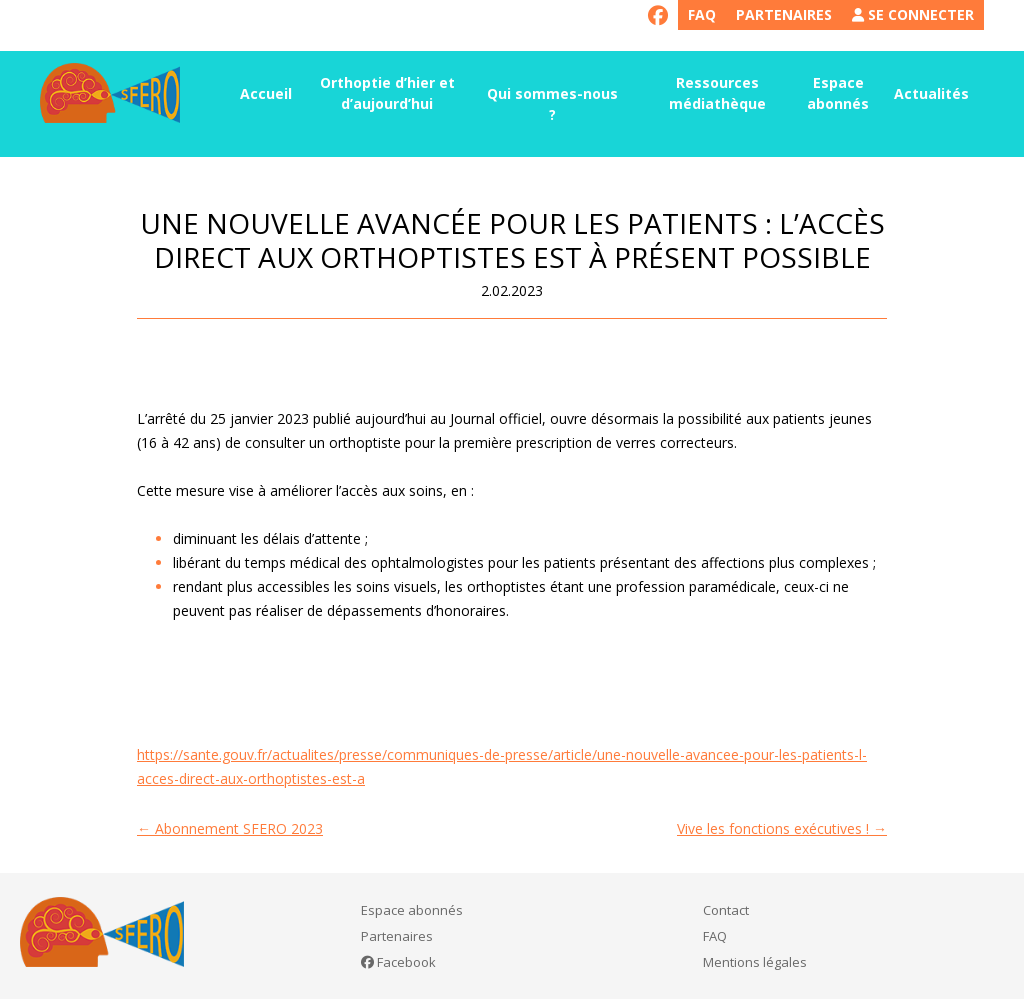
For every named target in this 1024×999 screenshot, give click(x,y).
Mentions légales (755, 962)
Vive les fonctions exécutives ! (782, 828)
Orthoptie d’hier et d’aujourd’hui (387, 93)
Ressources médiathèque (717, 93)
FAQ (702, 14)
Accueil (266, 93)
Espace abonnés (838, 93)
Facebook (398, 962)
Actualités (931, 93)
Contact (726, 910)
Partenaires (784, 14)
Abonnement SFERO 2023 (230, 828)
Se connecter (913, 14)
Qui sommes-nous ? (552, 104)
